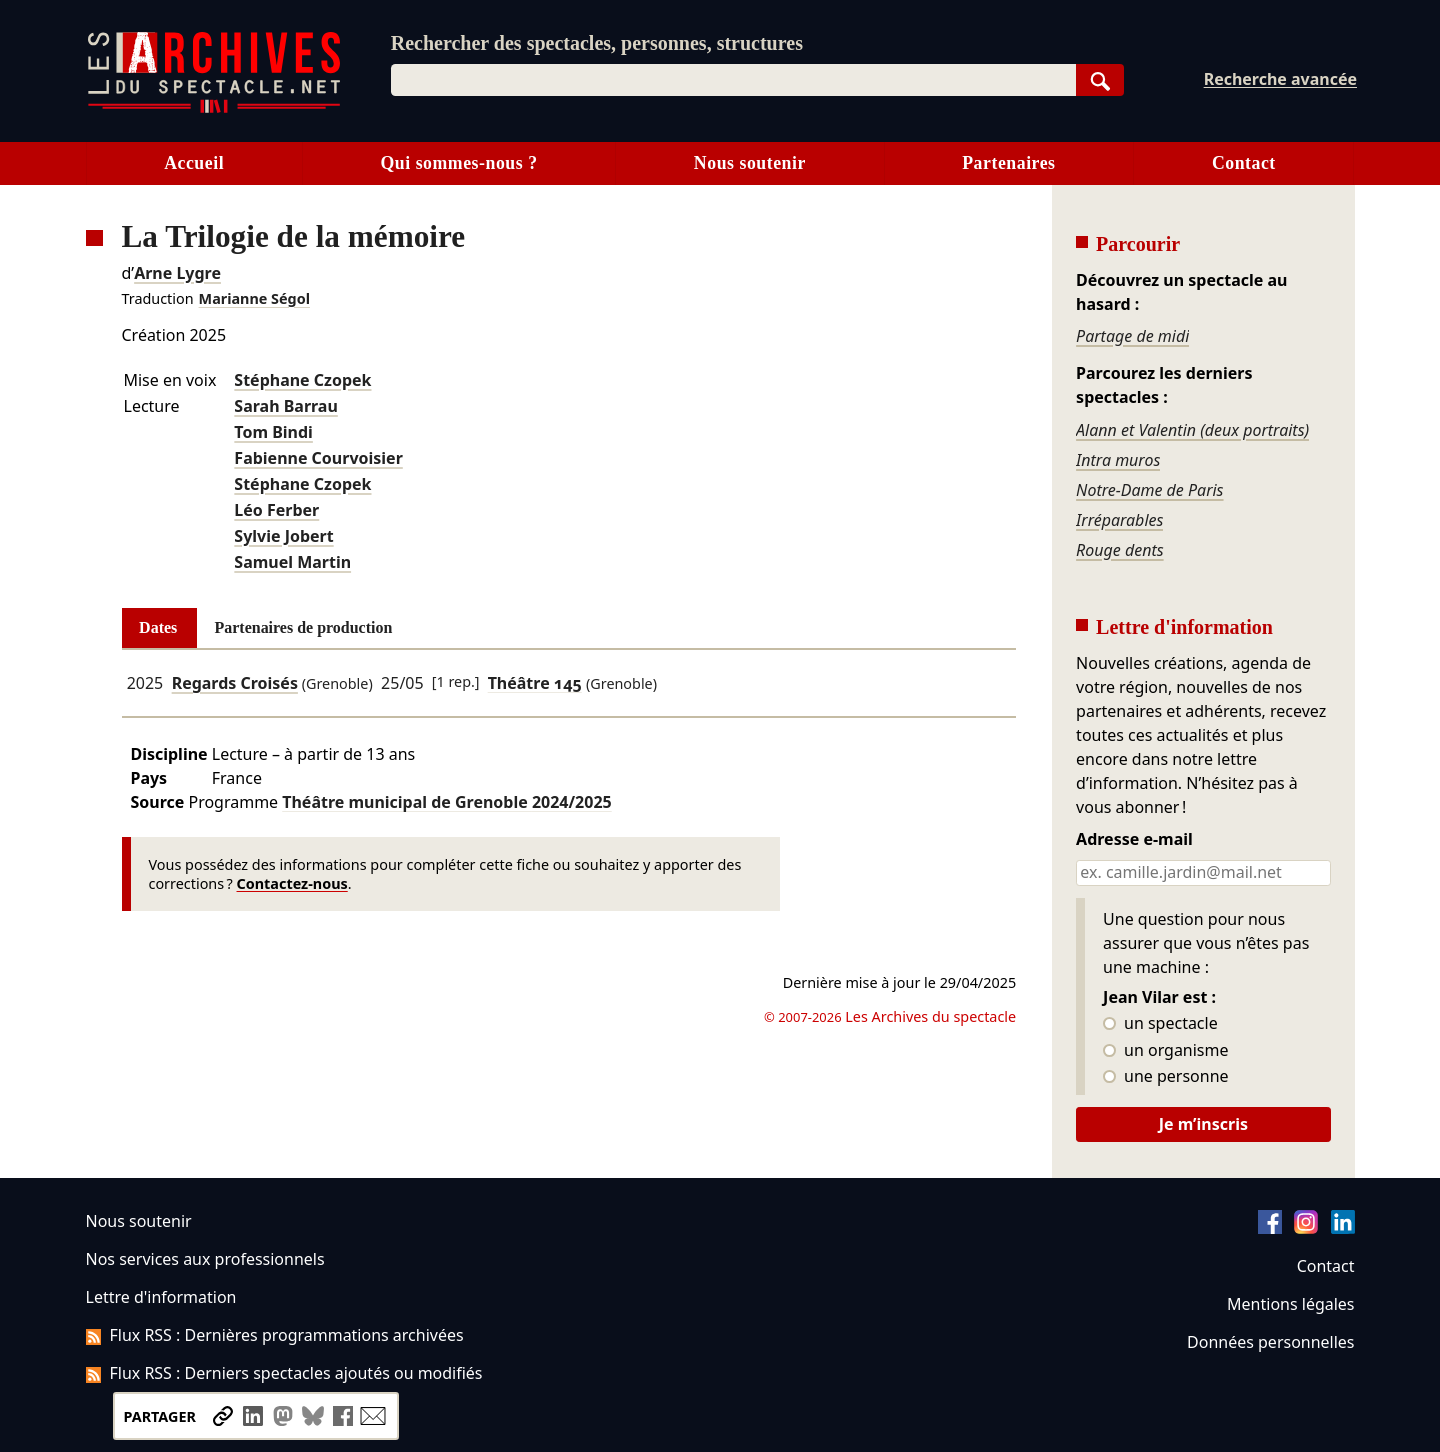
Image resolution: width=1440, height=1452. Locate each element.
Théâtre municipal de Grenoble (446, 802)
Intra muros (1118, 460)
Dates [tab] (158, 627)
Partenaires (1008, 163)
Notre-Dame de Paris (1149, 490)
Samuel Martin (292, 562)
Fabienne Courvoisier (318, 458)
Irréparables (1119, 520)
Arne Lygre (177, 273)
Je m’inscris (1203, 1124)
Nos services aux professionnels (205, 1259)
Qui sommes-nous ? (458, 163)
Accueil (194, 163)
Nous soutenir (750, 163)
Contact (1244, 163)
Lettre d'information (161, 1297)
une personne (1165, 1077)
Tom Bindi (273, 432)
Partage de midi (1132, 336)
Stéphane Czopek (302, 380)
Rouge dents (1120, 550)
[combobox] (733, 80)
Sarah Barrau (285, 406)
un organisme (1165, 1051)
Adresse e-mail (1134, 840)
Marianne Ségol (254, 298)
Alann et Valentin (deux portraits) (1192, 430)
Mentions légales (1290, 1304)
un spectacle (1160, 1024)
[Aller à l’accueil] (214, 108)
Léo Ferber (276, 510)
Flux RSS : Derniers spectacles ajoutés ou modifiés (284, 1373)
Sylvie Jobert (283, 536)
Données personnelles (1270, 1342)
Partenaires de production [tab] (303, 627)
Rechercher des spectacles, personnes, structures (597, 43)
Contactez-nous (292, 883)
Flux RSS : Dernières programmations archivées (275, 1335)
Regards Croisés (235, 683)
